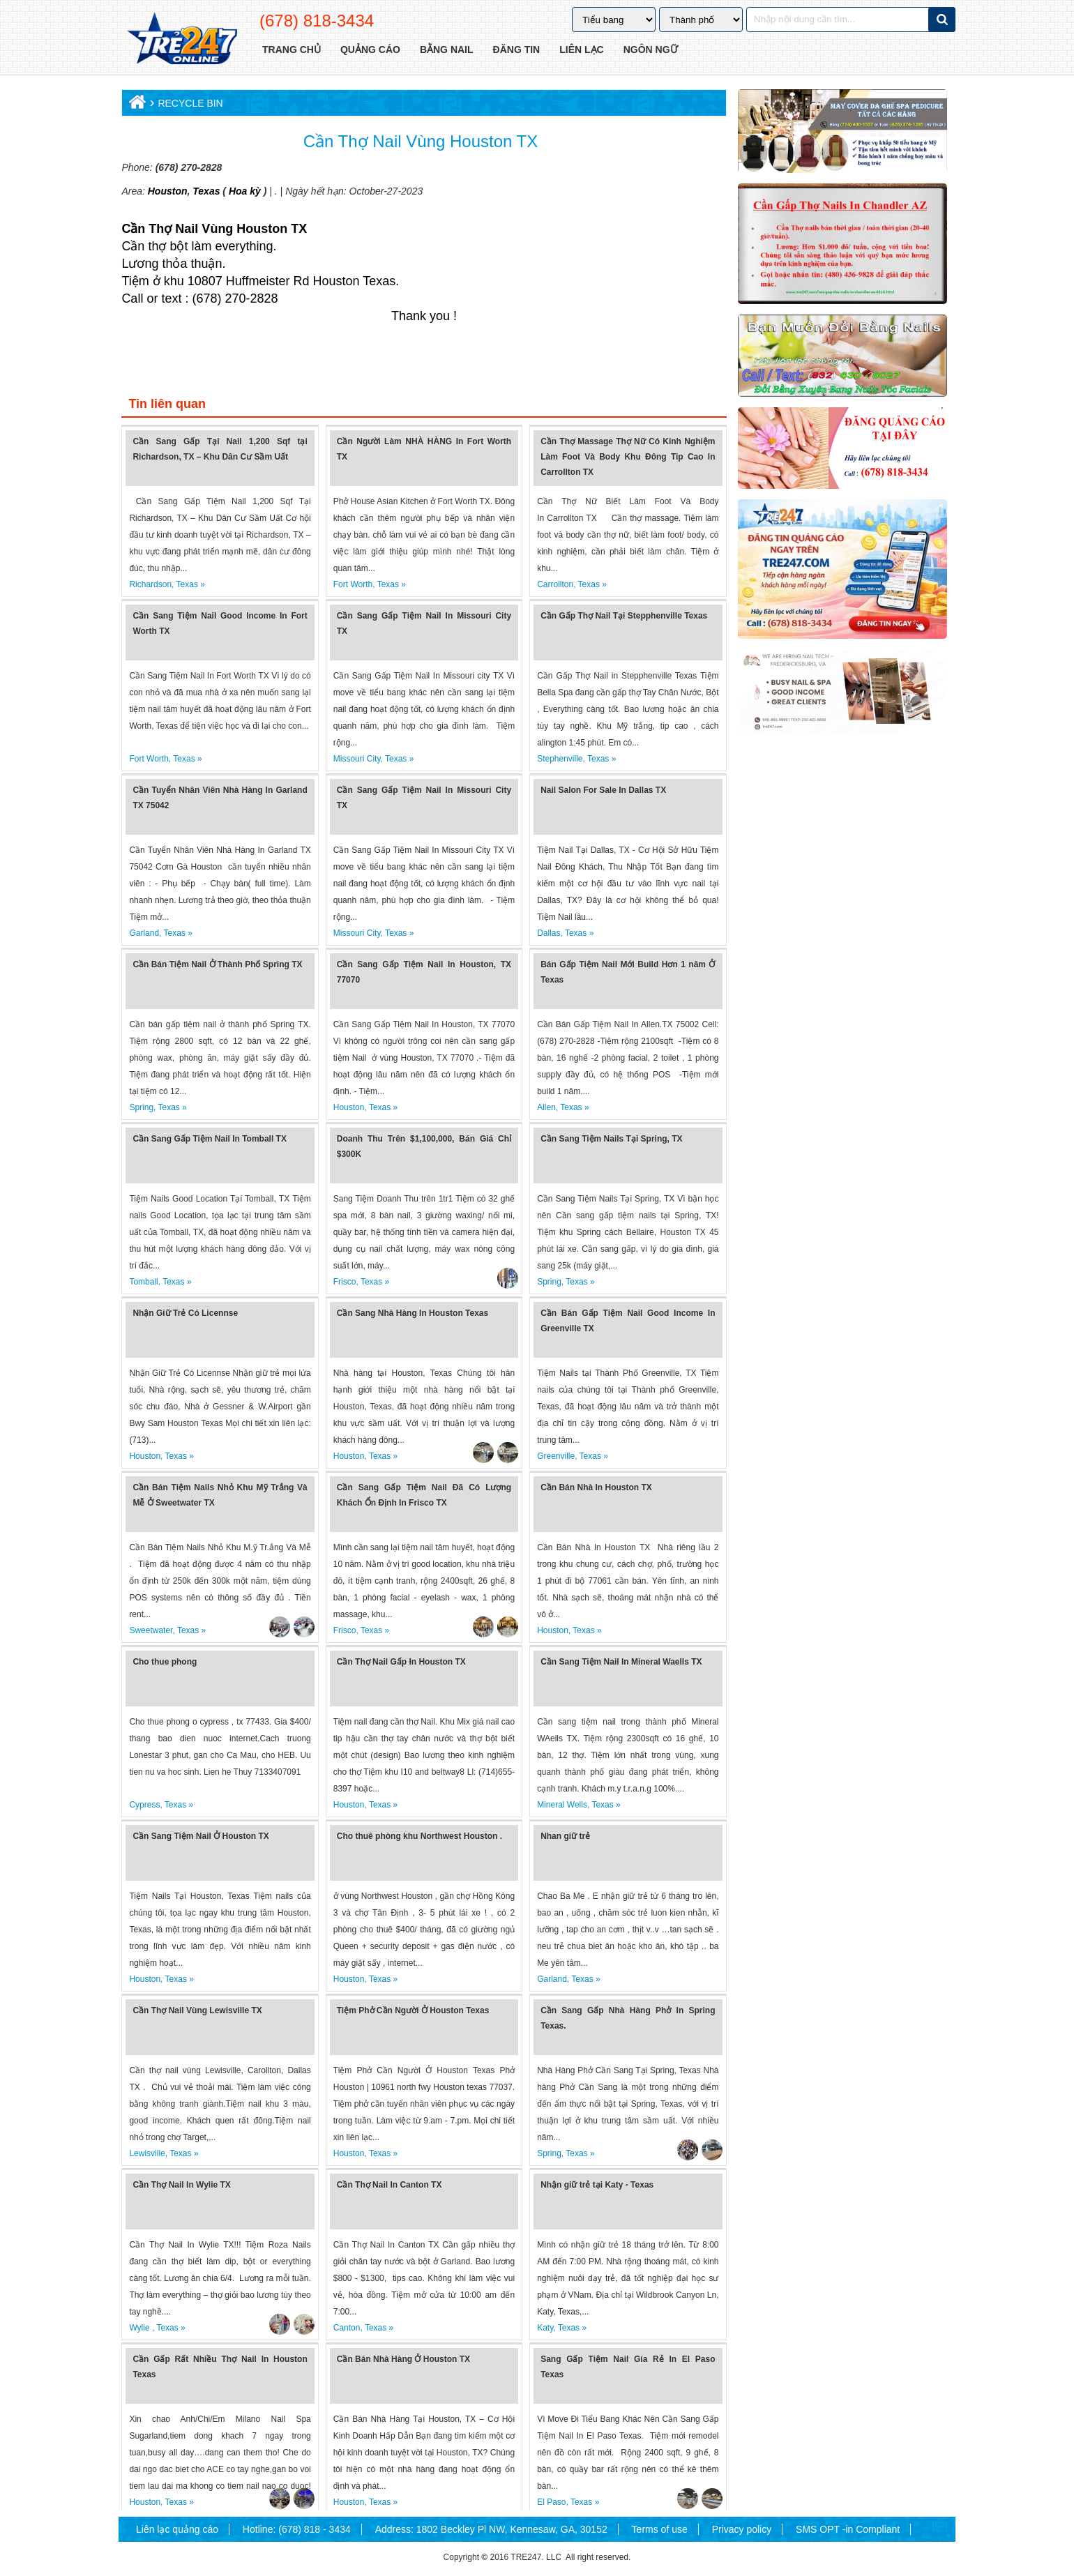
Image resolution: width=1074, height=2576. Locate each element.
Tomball (143, 1282)
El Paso (551, 2502)
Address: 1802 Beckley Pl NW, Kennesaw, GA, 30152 (491, 2529)
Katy (545, 2328)
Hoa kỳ (245, 191)
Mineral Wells (562, 1805)
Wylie (140, 2328)
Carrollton (555, 584)
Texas (205, 191)
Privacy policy (742, 2529)
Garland (144, 933)
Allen (546, 1107)
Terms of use (660, 2529)
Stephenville (559, 759)
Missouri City (357, 759)
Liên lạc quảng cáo (177, 2529)
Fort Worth (352, 584)
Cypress (144, 1805)
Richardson (150, 584)
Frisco (344, 1282)
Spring (141, 1107)
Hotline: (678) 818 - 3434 (297, 2529)
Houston (168, 191)
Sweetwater (150, 1630)
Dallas (548, 933)
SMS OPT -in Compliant (848, 2529)
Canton (347, 2328)
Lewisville (147, 2153)
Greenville (556, 1456)
